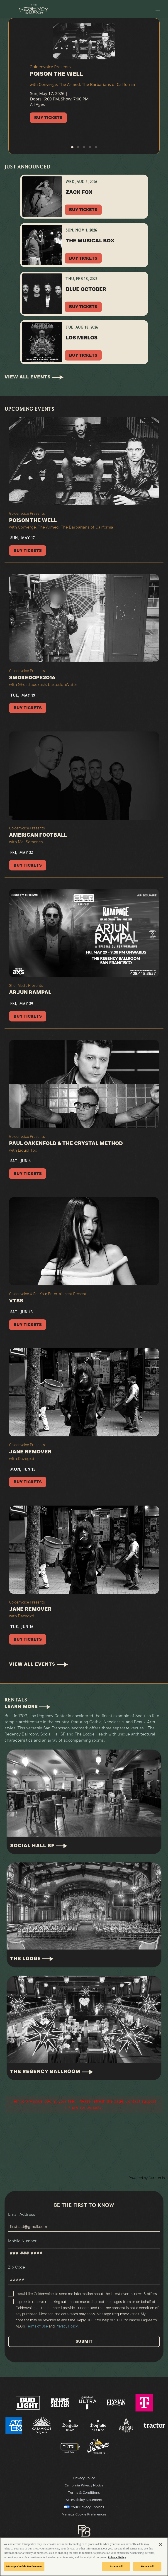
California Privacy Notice (84, 2485)
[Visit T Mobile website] (144, 2402)
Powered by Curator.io (147, 2178)
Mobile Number (84, 2248)
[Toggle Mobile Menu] (157, 9)
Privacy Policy (67, 2326)
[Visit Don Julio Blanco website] (98, 2425)
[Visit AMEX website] (14, 2425)
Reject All (147, 2566)
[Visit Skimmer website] (98, 2447)
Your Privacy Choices (87, 2507)
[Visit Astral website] (127, 2425)
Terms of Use (37, 2326)
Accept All (116, 2566)
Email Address (84, 2222)
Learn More (28, 1706)
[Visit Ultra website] (88, 2402)
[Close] (161, 2544)
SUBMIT (84, 2341)
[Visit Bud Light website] (28, 2402)
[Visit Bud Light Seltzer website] (60, 2402)
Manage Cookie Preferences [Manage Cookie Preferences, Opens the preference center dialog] (24, 2566)
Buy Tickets (48, 117)
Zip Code (84, 2274)
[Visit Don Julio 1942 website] (70, 2425)
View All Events (34, 377)
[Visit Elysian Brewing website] (116, 2402)
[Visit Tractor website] (154, 2425)
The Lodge (32, 1958)
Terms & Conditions (84, 2492)
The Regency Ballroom (51, 2071)
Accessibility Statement (84, 2499)
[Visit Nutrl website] (70, 2447)
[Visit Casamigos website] (42, 2425)
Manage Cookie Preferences (84, 2514)
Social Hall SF (39, 1845)
